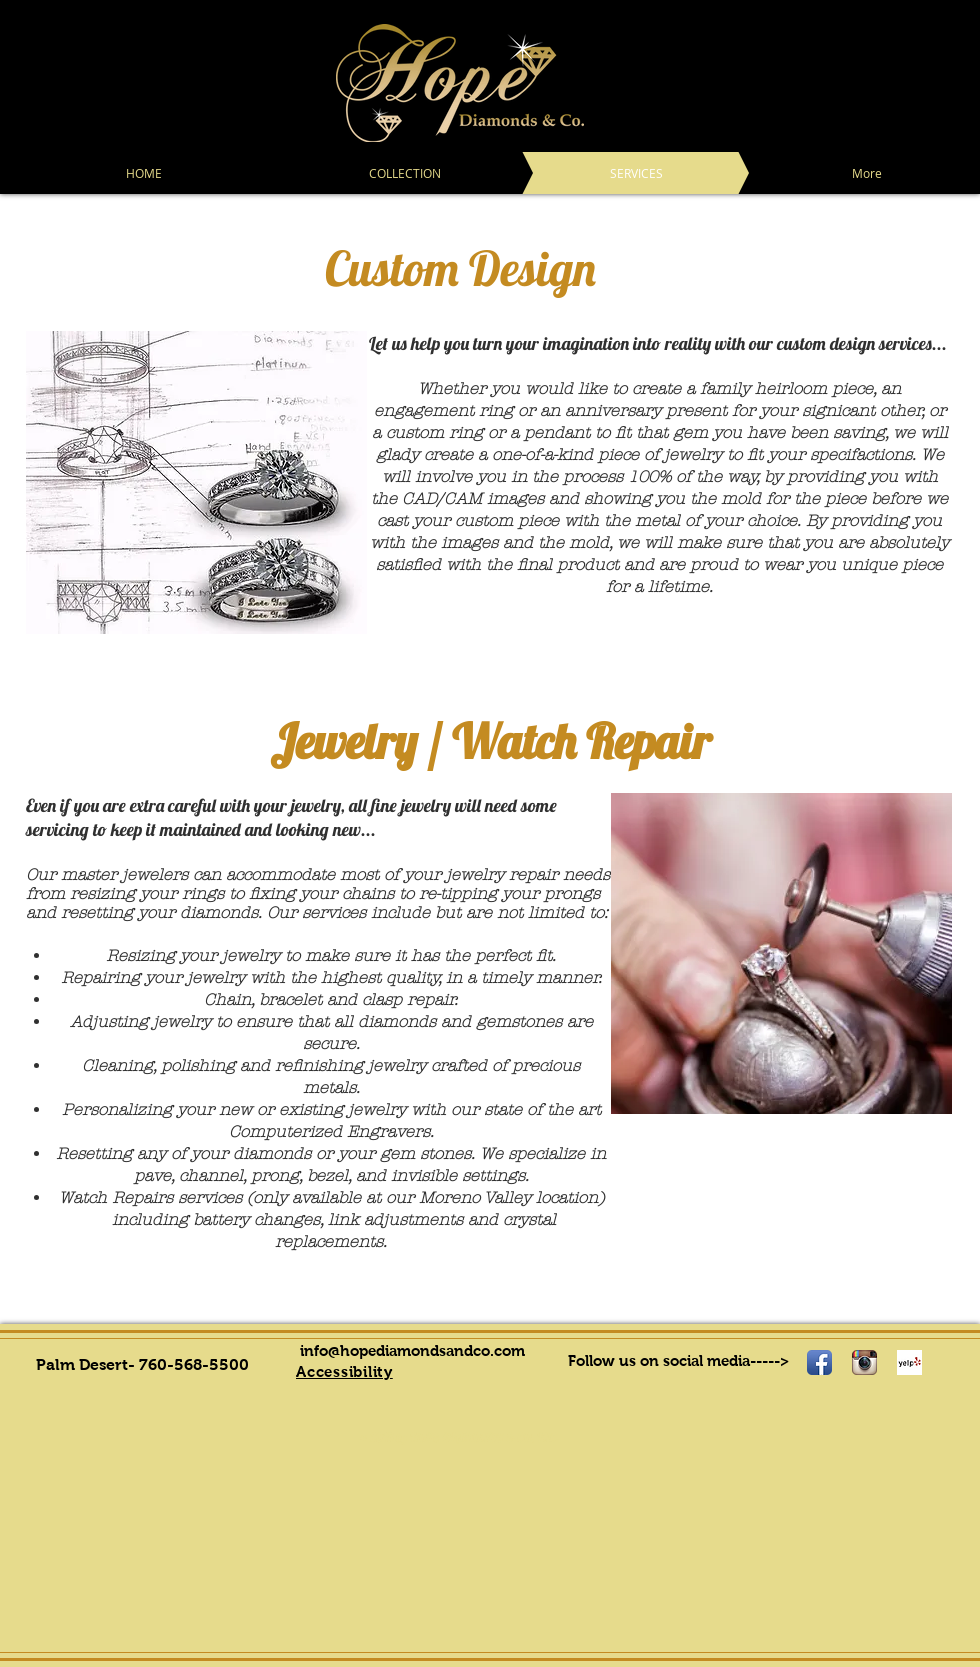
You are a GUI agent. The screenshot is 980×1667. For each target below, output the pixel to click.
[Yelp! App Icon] (909, 1362)
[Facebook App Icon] (819, 1362)
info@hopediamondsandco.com (412, 1350)
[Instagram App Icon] (864, 1362)
